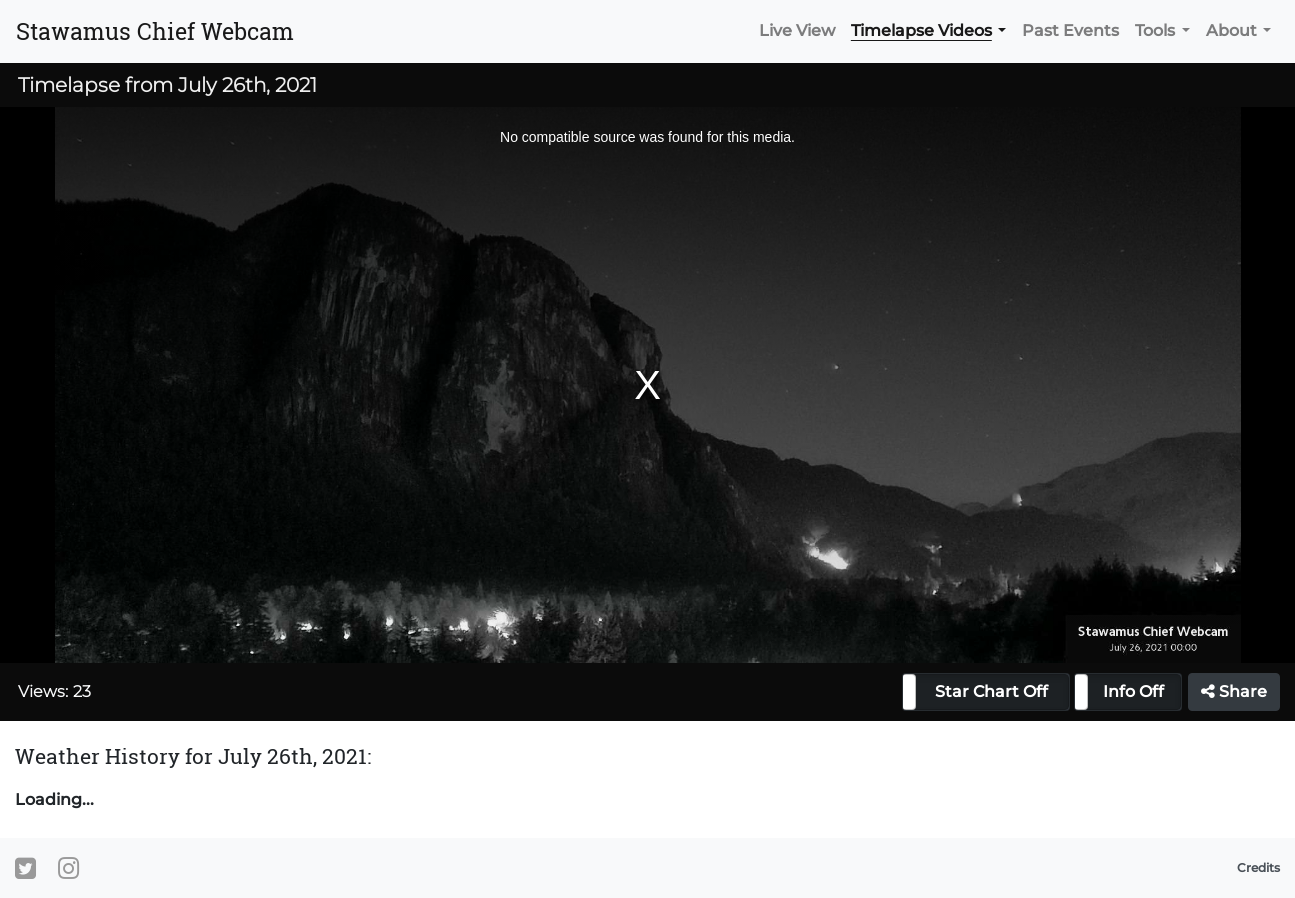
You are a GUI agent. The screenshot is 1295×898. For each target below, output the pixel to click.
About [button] (1231, 30)
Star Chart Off (991, 691)
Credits (1258, 867)
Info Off (1133, 691)
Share (1234, 691)
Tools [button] (1155, 30)
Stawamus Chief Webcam (155, 31)
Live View (797, 30)
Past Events (1070, 30)
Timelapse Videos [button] (921, 30)
